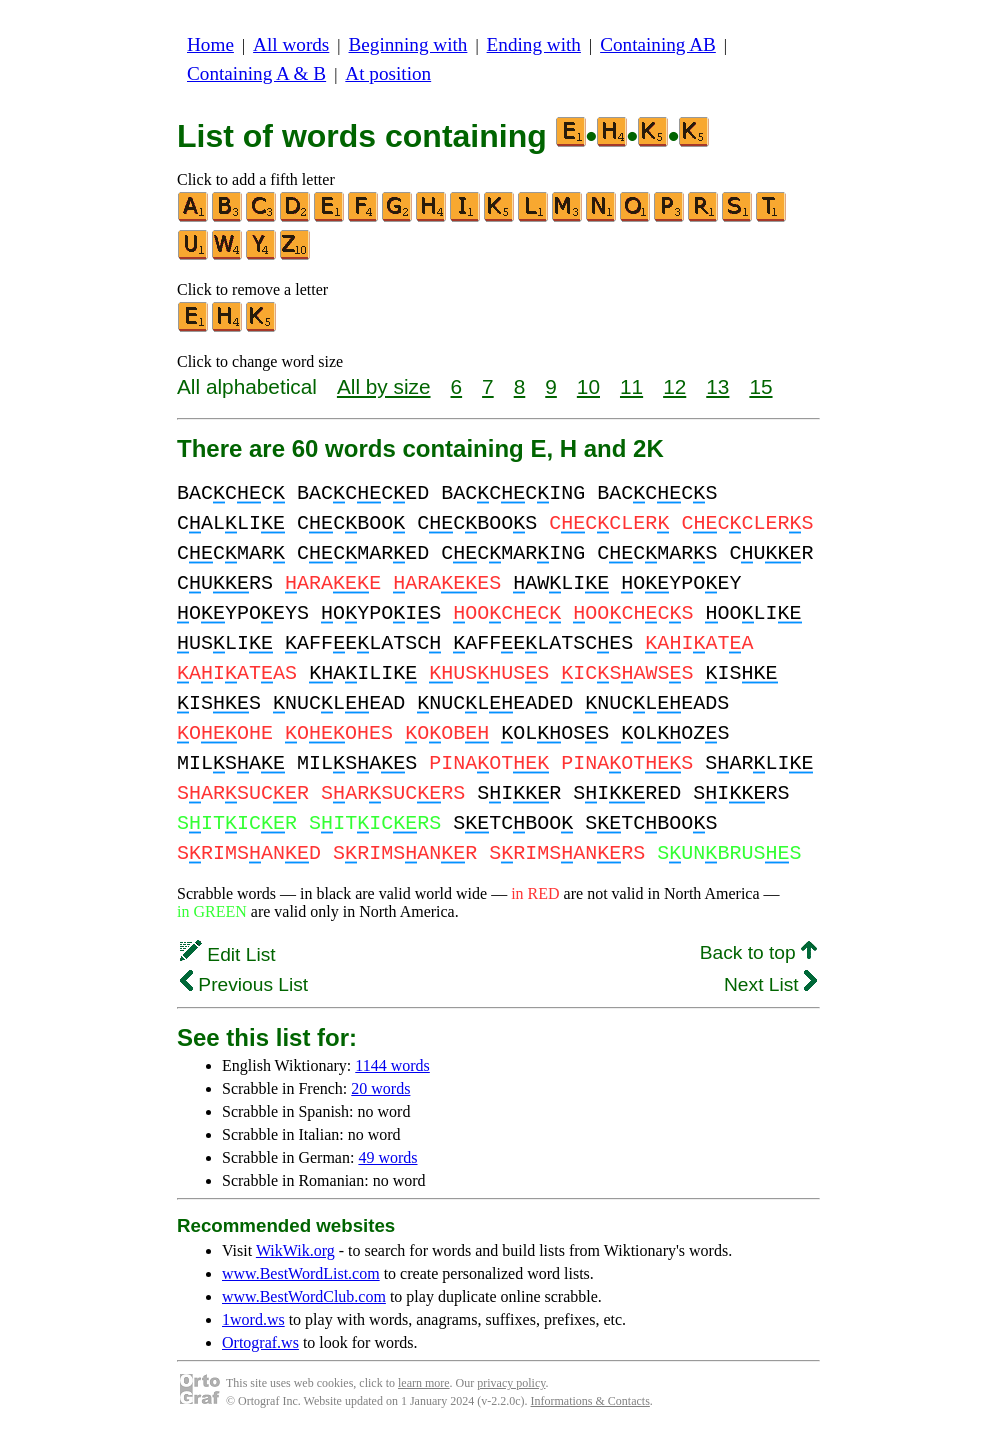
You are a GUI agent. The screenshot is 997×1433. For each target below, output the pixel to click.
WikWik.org (295, 1250)
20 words (380, 1088)
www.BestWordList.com (301, 1273)
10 (588, 386)
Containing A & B (256, 73)
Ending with (534, 44)
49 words (387, 1157)
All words (291, 44)
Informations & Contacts (590, 1401)
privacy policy (511, 1383)
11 (631, 386)
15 (760, 386)
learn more (424, 1383)
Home (210, 44)
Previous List (244, 984)
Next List (770, 984)
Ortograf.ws (260, 1342)
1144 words (392, 1065)
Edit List (228, 954)
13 (717, 386)
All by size (384, 386)
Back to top (758, 952)
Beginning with (408, 44)
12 (674, 386)
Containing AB (658, 44)
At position (388, 73)
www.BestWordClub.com (304, 1296)
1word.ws (253, 1319)
